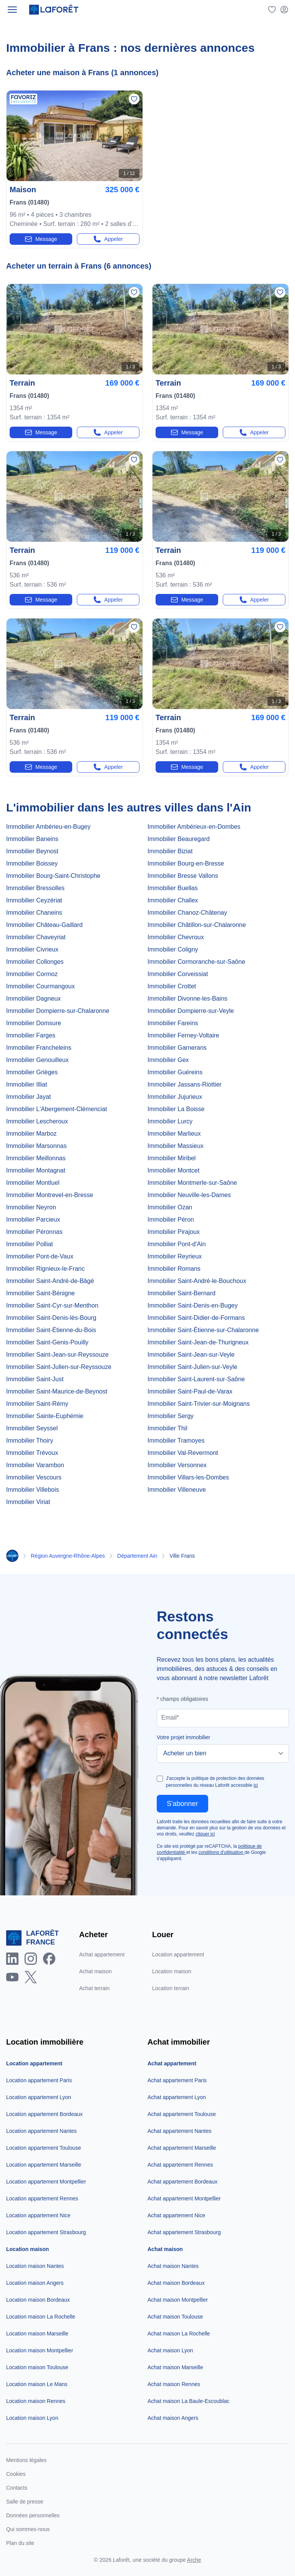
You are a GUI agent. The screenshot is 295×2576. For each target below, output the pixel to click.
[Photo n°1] (75, 136)
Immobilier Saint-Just (34, 1379)
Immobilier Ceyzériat (34, 900)
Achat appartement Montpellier (184, 2198)
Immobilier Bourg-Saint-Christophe (53, 875)
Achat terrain (94, 1988)
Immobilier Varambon (35, 1465)
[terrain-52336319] (220, 567)
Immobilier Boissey (32, 863)
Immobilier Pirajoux (174, 1232)
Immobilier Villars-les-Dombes (188, 1477)
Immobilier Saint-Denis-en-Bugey (193, 1305)
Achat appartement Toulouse (182, 2114)
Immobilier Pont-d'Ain (177, 1244)
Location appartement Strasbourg (46, 2232)
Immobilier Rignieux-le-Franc (45, 1268)
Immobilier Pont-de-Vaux (39, 1256)
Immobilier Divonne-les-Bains (187, 998)
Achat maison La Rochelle (179, 2333)
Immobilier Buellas (173, 888)
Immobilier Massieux (176, 1146)
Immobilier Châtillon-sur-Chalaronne (197, 925)
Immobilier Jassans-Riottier (185, 1084)
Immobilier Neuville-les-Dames (189, 1195)
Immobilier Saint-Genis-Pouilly (47, 1342)
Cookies (16, 2474)
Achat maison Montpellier (178, 2300)
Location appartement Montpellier (46, 2182)
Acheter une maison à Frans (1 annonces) (82, 72)
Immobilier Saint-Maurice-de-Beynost (56, 1391)
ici (256, 1785)
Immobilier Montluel (33, 1182)
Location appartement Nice (38, 2215)
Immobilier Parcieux (33, 1219)
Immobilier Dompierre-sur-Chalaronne (57, 1011)
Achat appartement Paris (177, 2080)
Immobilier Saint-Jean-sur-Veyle (191, 1354)
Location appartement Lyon (38, 2097)
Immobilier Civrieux (32, 949)
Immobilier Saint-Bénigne (40, 1293)
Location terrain (170, 1988)
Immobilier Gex (168, 1060)
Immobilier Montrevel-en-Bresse (49, 1195)
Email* (170, 1717)
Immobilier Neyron (31, 1207)
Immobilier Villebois (32, 1489)
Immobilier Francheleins (38, 1047)
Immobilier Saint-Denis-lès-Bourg (51, 1317)
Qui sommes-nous (28, 2529)
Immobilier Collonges (34, 961)
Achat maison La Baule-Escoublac (188, 2401)
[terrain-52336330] (220, 400)
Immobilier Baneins (32, 839)
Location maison (171, 1971)
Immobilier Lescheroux (37, 1121)
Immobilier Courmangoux (40, 986)
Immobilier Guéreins (175, 1072)
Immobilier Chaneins (34, 912)
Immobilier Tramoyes (176, 1440)
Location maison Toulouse (37, 2367)
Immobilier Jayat (28, 1096)
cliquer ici (205, 1834)
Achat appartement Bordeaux (182, 2182)
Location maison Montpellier (39, 2350)
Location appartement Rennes (42, 2198)
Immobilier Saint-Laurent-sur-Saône (196, 1379)
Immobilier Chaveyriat (36, 937)
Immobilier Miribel (172, 1158)
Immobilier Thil (167, 1428)
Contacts (16, 2488)
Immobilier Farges (30, 1035)
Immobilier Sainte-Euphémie (44, 1416)
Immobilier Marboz (31, 1133)
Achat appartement (101, 1954)
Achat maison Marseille (175, 2367)
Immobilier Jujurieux (175, 1096)
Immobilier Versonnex (177, 1465)
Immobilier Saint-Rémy (37, 1403)
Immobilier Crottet (172, 986)
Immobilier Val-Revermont (183, 1453)
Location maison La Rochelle (40, 2317)
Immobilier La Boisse (176, 1109)
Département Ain (137, 1556)
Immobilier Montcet (173, 1170)
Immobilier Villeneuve (177, 1489)
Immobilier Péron (171, 1219)
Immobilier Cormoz (32, 974)
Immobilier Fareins (173, 1023)
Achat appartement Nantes (180, 2131)
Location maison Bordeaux (38, 2300)
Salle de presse (24, 2501)
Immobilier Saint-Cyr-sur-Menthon (52, 1305)
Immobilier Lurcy (170, 1121)
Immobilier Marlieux (174, 1133)
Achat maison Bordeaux (176, 2283)
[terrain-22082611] (220, 734)
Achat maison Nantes (173, 2266)
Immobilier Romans (174, 1268)
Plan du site (20, 2543)
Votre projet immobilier (183, 1737)
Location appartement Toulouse (43, 2148)
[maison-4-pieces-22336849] (74, 206)
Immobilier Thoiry (29, 1440)
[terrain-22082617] (74, 734)
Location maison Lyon (32, 2418)
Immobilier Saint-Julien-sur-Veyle (192, 1367)
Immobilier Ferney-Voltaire (183, 1035)
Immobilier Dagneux (33, 998)
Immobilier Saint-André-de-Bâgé (50, 1281)
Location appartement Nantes (41, 2131)
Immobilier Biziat (170, 851)
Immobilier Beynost (32, 851)
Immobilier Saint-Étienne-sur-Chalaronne (203, 1330)
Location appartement (178, 1954)
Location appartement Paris (39, 2080)
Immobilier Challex (173, 900)
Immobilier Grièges (32, 1072)
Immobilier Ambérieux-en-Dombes (194, 826)
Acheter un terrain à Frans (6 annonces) (78, 266)
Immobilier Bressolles (35, 888)
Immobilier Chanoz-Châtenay (187, 912)
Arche (194, 2560)
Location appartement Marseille (43, 2165)
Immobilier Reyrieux (175, 1256)
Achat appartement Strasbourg (184, 2232)
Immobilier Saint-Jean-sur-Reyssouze (57, 1354)
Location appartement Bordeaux (44, 2114)
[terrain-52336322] (74, 567)
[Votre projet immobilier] (223, 1753)
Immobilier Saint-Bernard (181, 1293)
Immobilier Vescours (33, 1477)
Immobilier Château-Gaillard (44, 925)
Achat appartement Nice (176, 2215)
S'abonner (182, 1803)
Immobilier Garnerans (177, 1047)
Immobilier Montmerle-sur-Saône (192, 1182)
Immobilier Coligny (173, 949)
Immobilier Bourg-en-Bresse (186, 863)
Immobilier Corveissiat (178, 974)
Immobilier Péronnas (34, 1232)
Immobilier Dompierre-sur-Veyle (191, 1011)
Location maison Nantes (35, 2266)
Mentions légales (26, 2460)
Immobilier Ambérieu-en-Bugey (48, 826)
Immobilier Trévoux (32, 1453)
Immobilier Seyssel (32, 1428)
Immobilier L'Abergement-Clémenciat (56, 1109)
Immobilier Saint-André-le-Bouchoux (197, 1281)
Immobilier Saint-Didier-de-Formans (196, 1317)
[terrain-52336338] (74, 400)
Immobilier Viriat (28, 1502)
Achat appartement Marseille (182, 2148)
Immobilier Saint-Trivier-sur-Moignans (199, 1403)
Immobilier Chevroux (176, 937)
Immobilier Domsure (33, 1023)
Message (41, 239)
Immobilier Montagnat (35, 1170)
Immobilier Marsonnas (36, 1146)
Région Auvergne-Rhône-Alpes (68, 1556)
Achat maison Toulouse (175, 2317)
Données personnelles (33, 2515)
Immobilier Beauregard (179, 839)
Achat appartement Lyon (177, 2097)
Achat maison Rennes (174, 2384)
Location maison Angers (34, 2283)
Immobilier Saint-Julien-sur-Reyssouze (58, 1367)
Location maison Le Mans (37, 2384)
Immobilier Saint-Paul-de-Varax (190, 1391)
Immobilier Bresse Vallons (183, 875)
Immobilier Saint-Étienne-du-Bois (51, 1330)
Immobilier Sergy (171, 1416)
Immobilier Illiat (26, 1084)
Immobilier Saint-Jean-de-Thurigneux (198, 1342)
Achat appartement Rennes (180, 2165)
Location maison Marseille (37, 2333)
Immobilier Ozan (170, 1207)
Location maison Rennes (35, 2401)
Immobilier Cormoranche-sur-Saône (196, 961)
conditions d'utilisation (222, 1852)
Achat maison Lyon (170, 2350)
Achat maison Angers (173, 2418)
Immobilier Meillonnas (36, 1158)
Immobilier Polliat (29, 1244)
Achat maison (95, 1971)
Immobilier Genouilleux (37, 1060)
